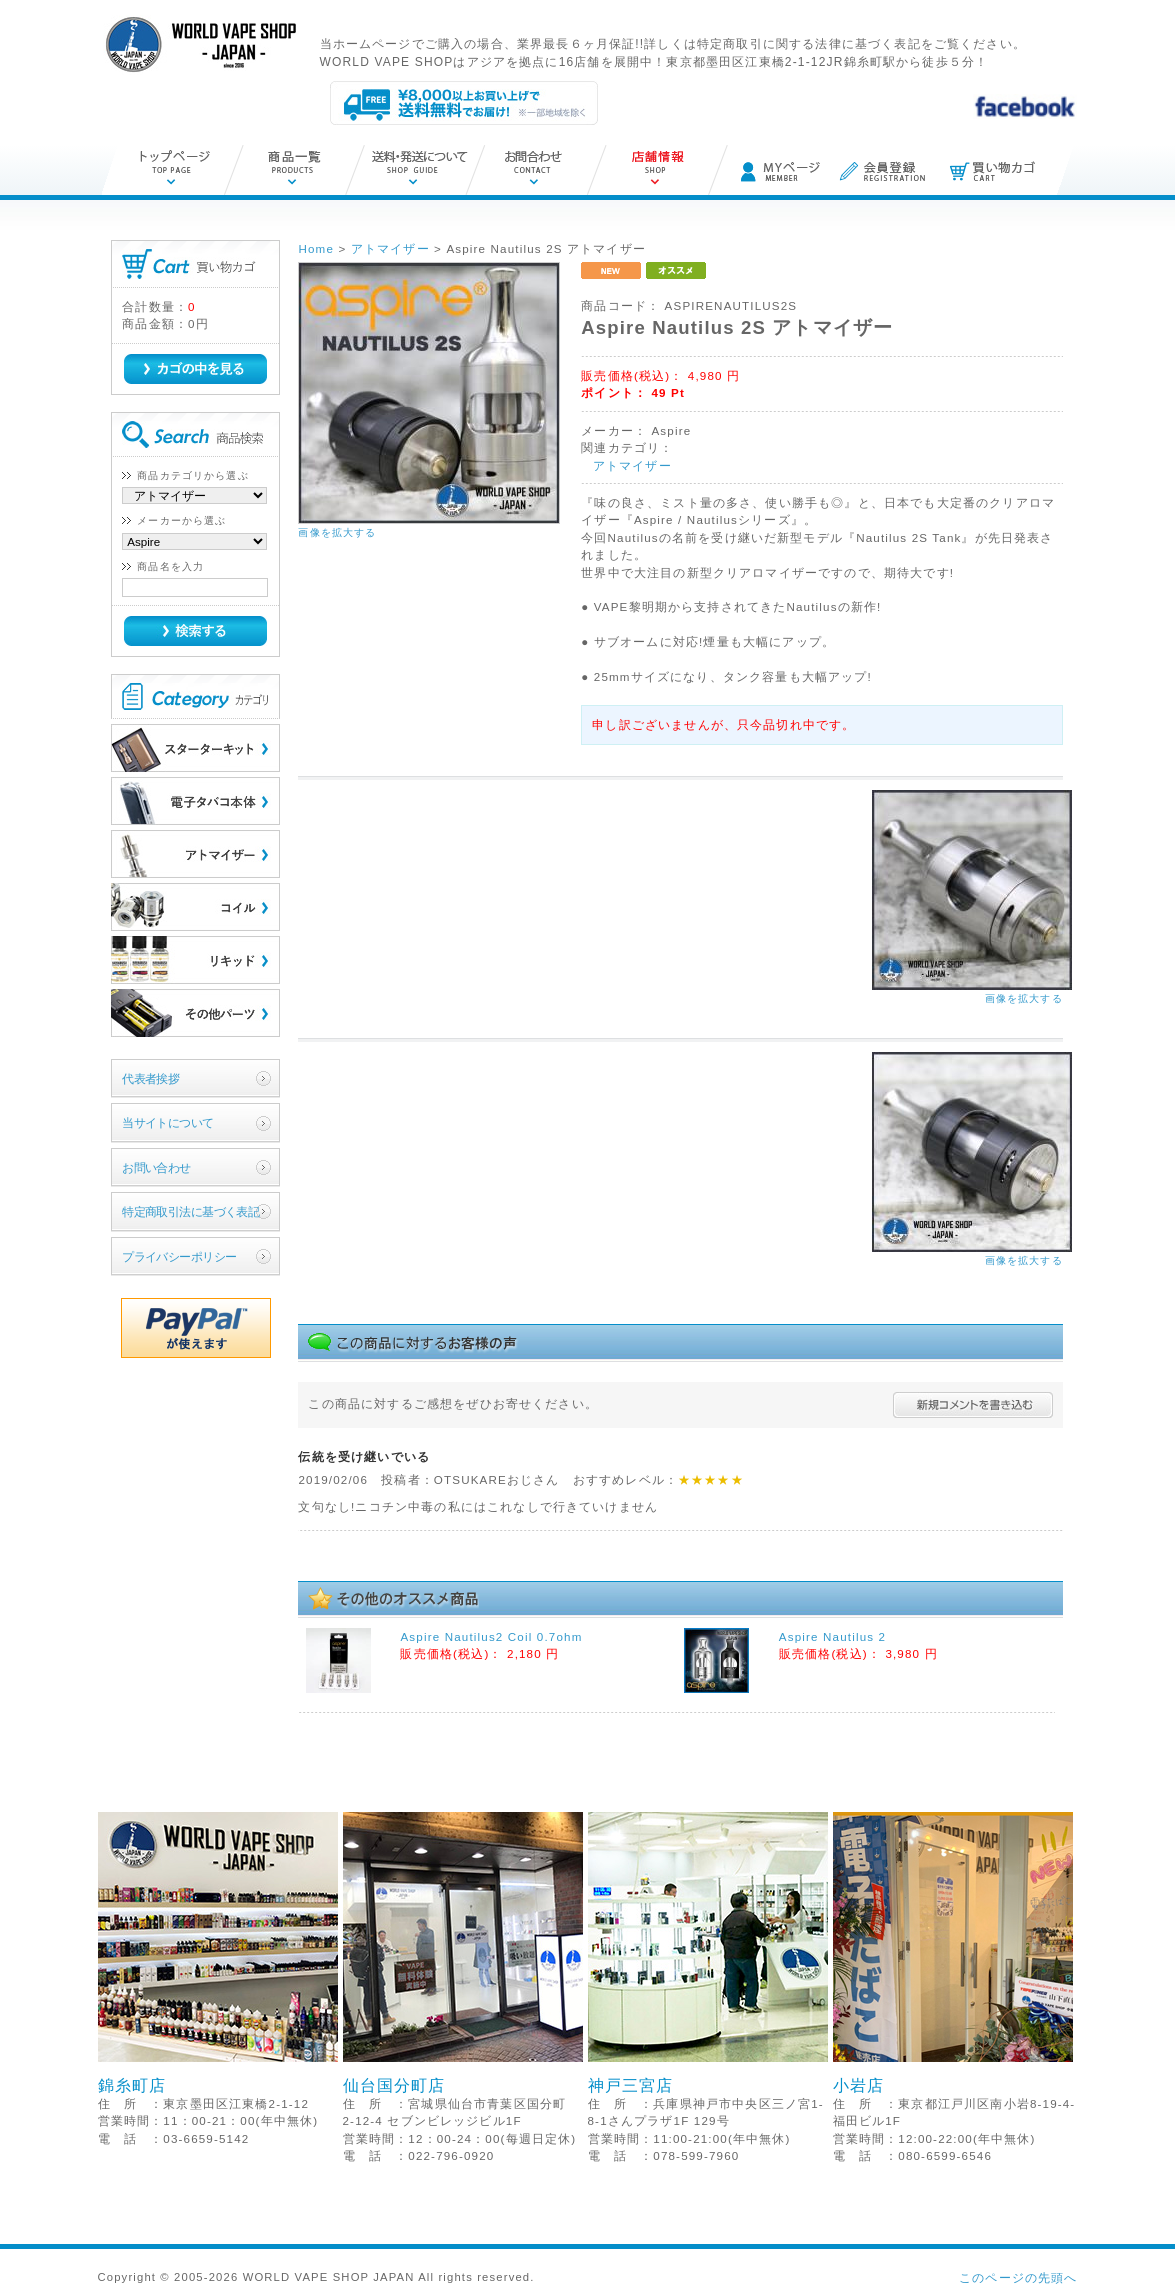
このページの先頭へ (1018, 2277)
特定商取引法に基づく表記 (190, 1211)
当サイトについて (167, 1122)
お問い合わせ (156, 1167)
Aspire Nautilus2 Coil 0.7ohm (491, 1636)
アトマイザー (632, 465)
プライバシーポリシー (179, 1256)
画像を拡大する (337, 532)
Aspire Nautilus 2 (832, 1636)
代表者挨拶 (150, 1078)
